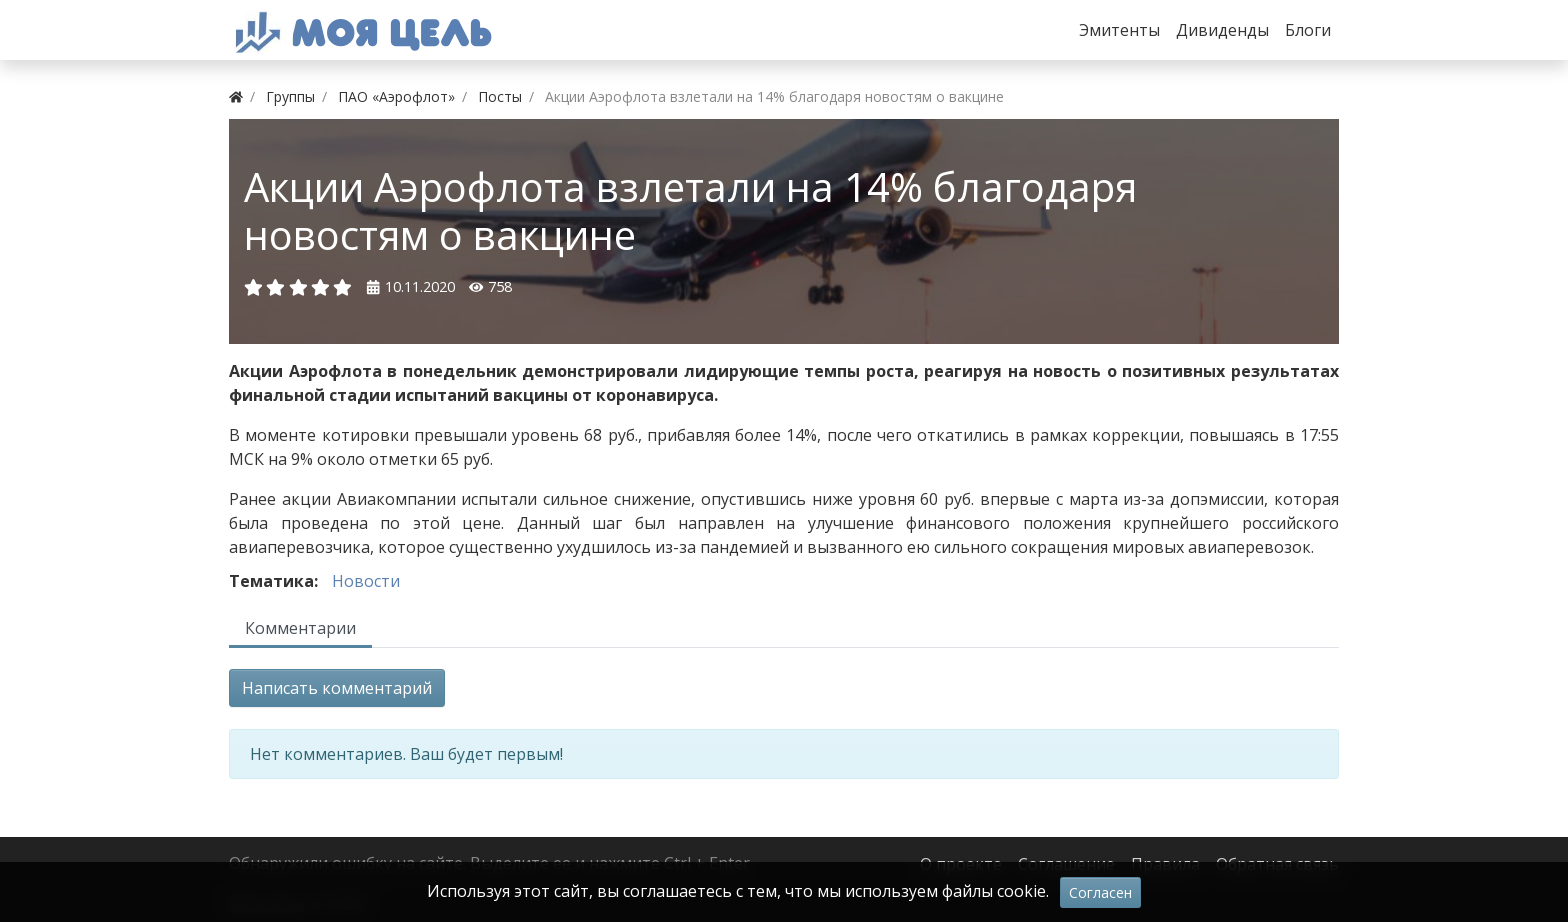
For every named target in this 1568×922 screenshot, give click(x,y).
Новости (366, 581)
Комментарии (300, 628)
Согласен (1100, 892)
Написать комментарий (337, 688)
